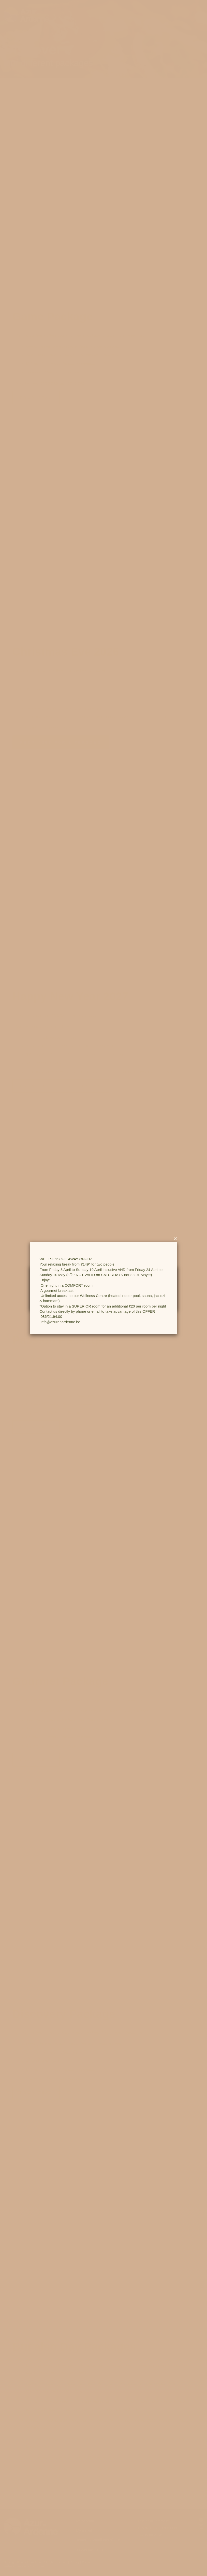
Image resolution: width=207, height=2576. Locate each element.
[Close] (175, 1238)
